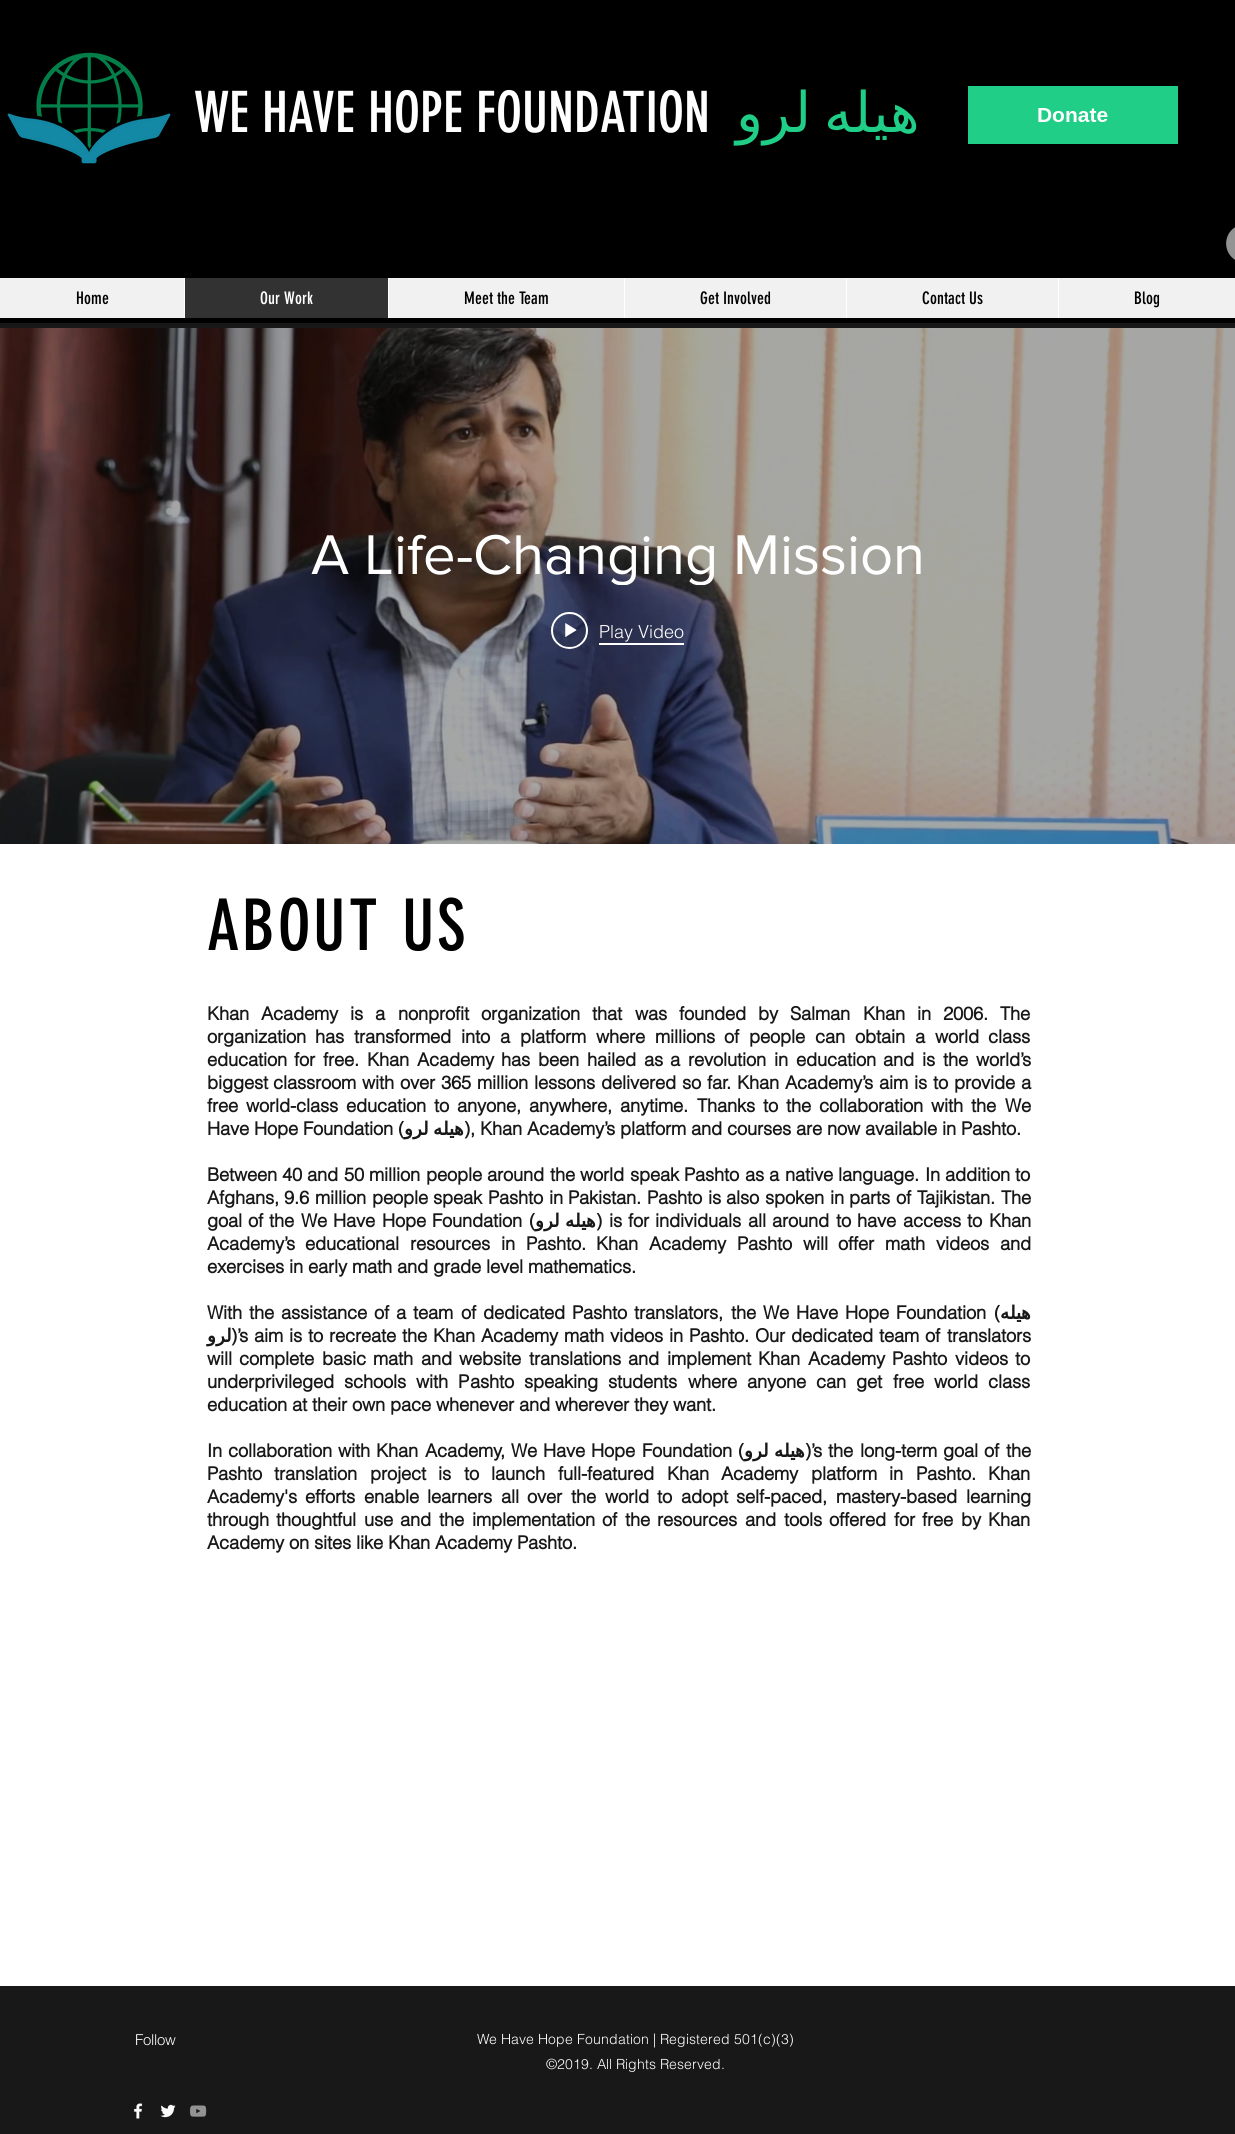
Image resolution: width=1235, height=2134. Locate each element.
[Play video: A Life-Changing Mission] (617, 630)
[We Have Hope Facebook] (138, 2111)
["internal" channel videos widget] (617, 586)
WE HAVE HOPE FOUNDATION (465, 113)
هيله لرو (828, 113)
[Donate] (1073, 115)
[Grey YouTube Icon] (198, 2111)
